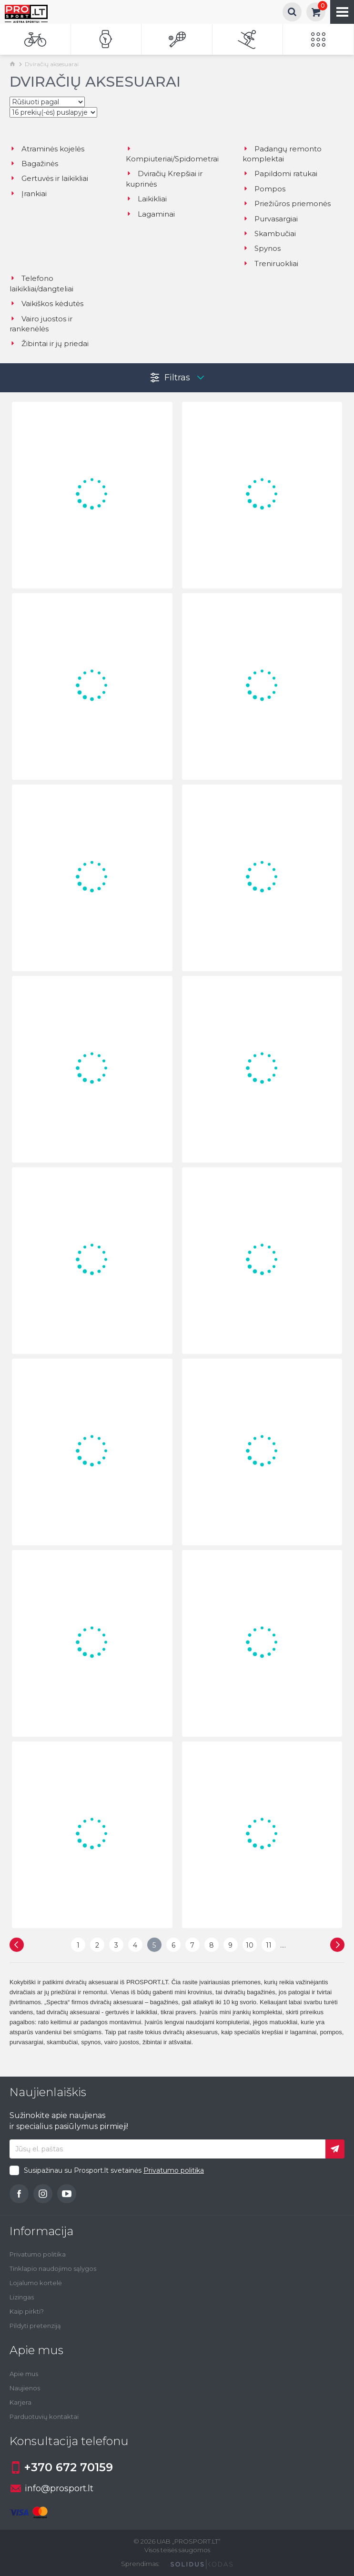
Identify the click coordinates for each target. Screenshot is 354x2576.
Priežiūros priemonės (287, 203)
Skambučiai (269, 233)
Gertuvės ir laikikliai (49, 178)
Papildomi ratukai (280, 173)
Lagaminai (150, 214)
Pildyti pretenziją (35, 2325)
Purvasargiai (270, 218)
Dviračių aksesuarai (52, 64)
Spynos (262, 248)
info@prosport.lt (51, 2488)
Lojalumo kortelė (36, 2283)
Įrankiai (28, 193)
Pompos (264, 188)
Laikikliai (146, 198)
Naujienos (25, 2388)
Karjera (20, 2402)
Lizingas (22, 2297)
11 (269, 1945)
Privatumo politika (173, 2170)
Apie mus (24, 2373)
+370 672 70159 (61, 2467)
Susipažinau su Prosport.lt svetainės (114, 2170)
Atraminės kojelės (47, 148)
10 (249, 1945)
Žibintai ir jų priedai (49, 343)
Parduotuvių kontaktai (44, 2416)
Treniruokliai (270, 263)
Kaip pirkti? (27, 2311)
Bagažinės (34, 163)
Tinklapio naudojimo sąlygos (53, 2268)
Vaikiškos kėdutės (46, 303)
